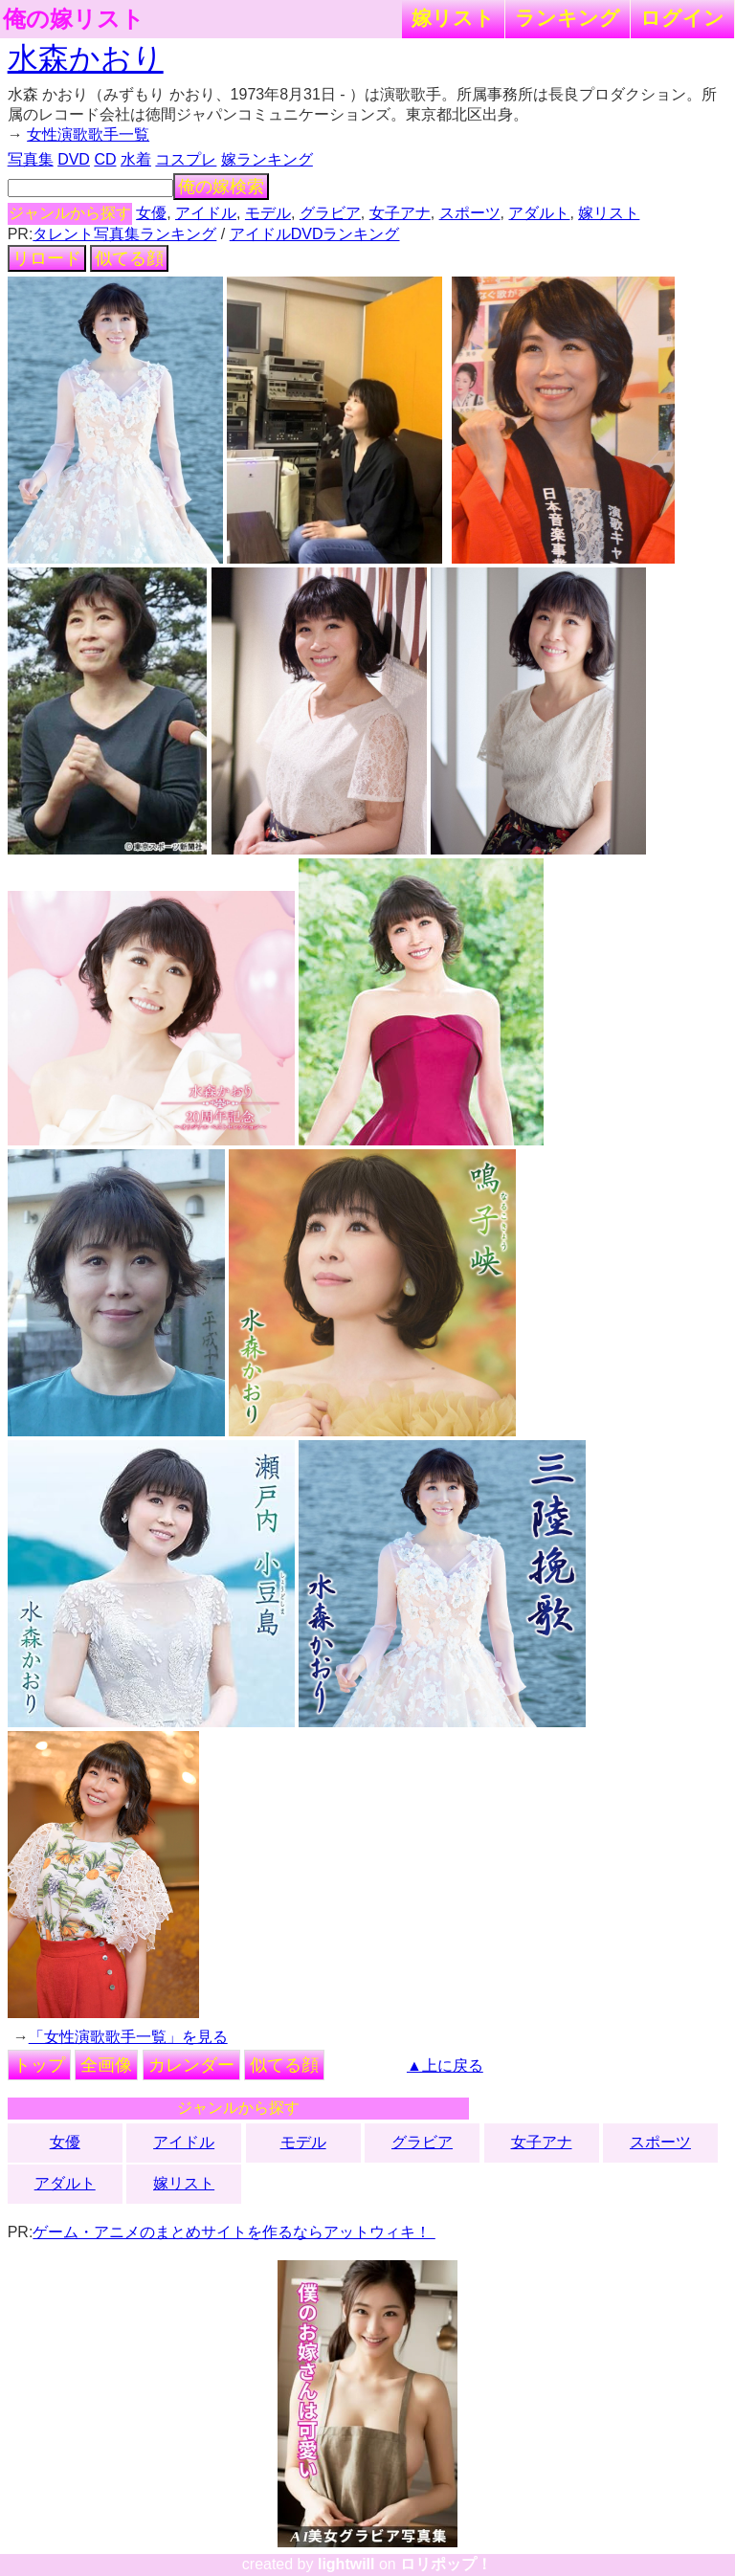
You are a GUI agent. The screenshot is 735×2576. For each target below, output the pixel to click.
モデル (268, 213)
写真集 (31, 159)
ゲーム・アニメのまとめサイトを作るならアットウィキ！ (233, 2232)
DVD (73, 159)
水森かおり (86, 58)
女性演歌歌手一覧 (88, 134)
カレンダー (191, 2065)
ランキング (567, 18)
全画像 (106, 2065)
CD (105, 159)
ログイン (682, 18)
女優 (151, 213)
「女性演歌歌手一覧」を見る (128, 2037)
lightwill (346, 2564)
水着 (136, 159)
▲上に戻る (445, 2065)
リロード (46, 258)
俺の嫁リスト (74, 19)
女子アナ (400, 213)
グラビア (330, 213)
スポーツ (470, 213)
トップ (39, 2065)
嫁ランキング (267, 159)
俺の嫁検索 (221, 186)
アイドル (205, 213)
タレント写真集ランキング (124, 234)
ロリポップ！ (446, 2564)
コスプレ (185, 159)
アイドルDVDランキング (315, 234)
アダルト (538, 213)
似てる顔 (129, 258)
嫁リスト (453, 18)
